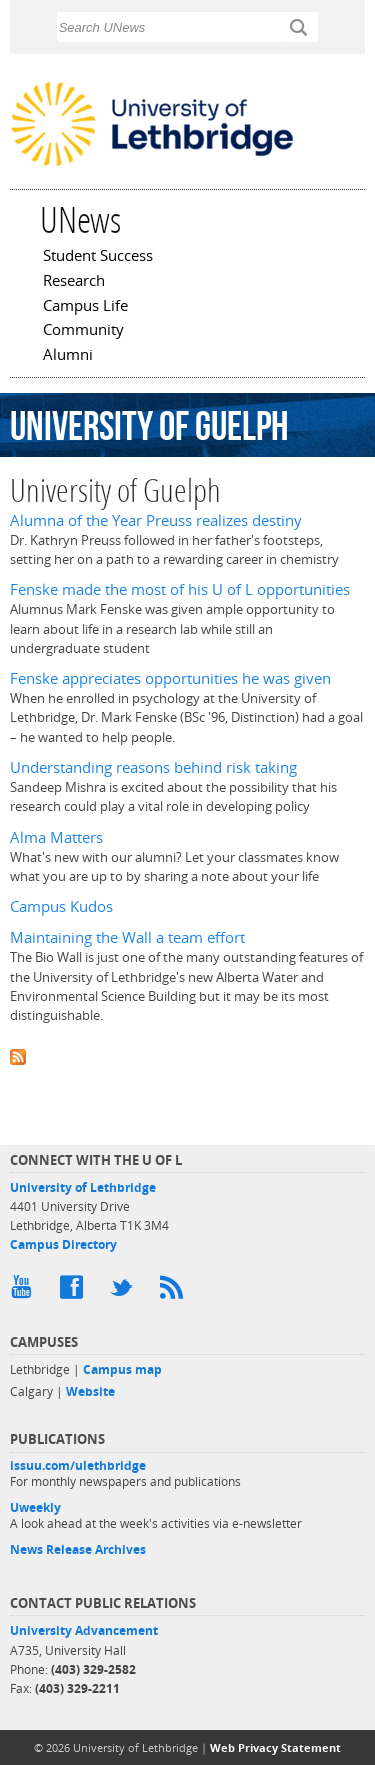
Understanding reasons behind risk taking (153, 767)
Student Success (98, 257)
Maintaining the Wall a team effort (127, 937)
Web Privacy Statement (275, 1747)
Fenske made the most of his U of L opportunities (180, 589)
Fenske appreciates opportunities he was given (170, 678)
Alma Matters (56, 837)
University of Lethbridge (83, 1187)
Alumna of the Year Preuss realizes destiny (156, 520)
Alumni (68, 356)
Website (90, 1391)
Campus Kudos (61, 906)
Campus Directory (63, 1244)
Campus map (122, 1369)
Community (83, 331)
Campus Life (85, 307)
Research (74, 282)
